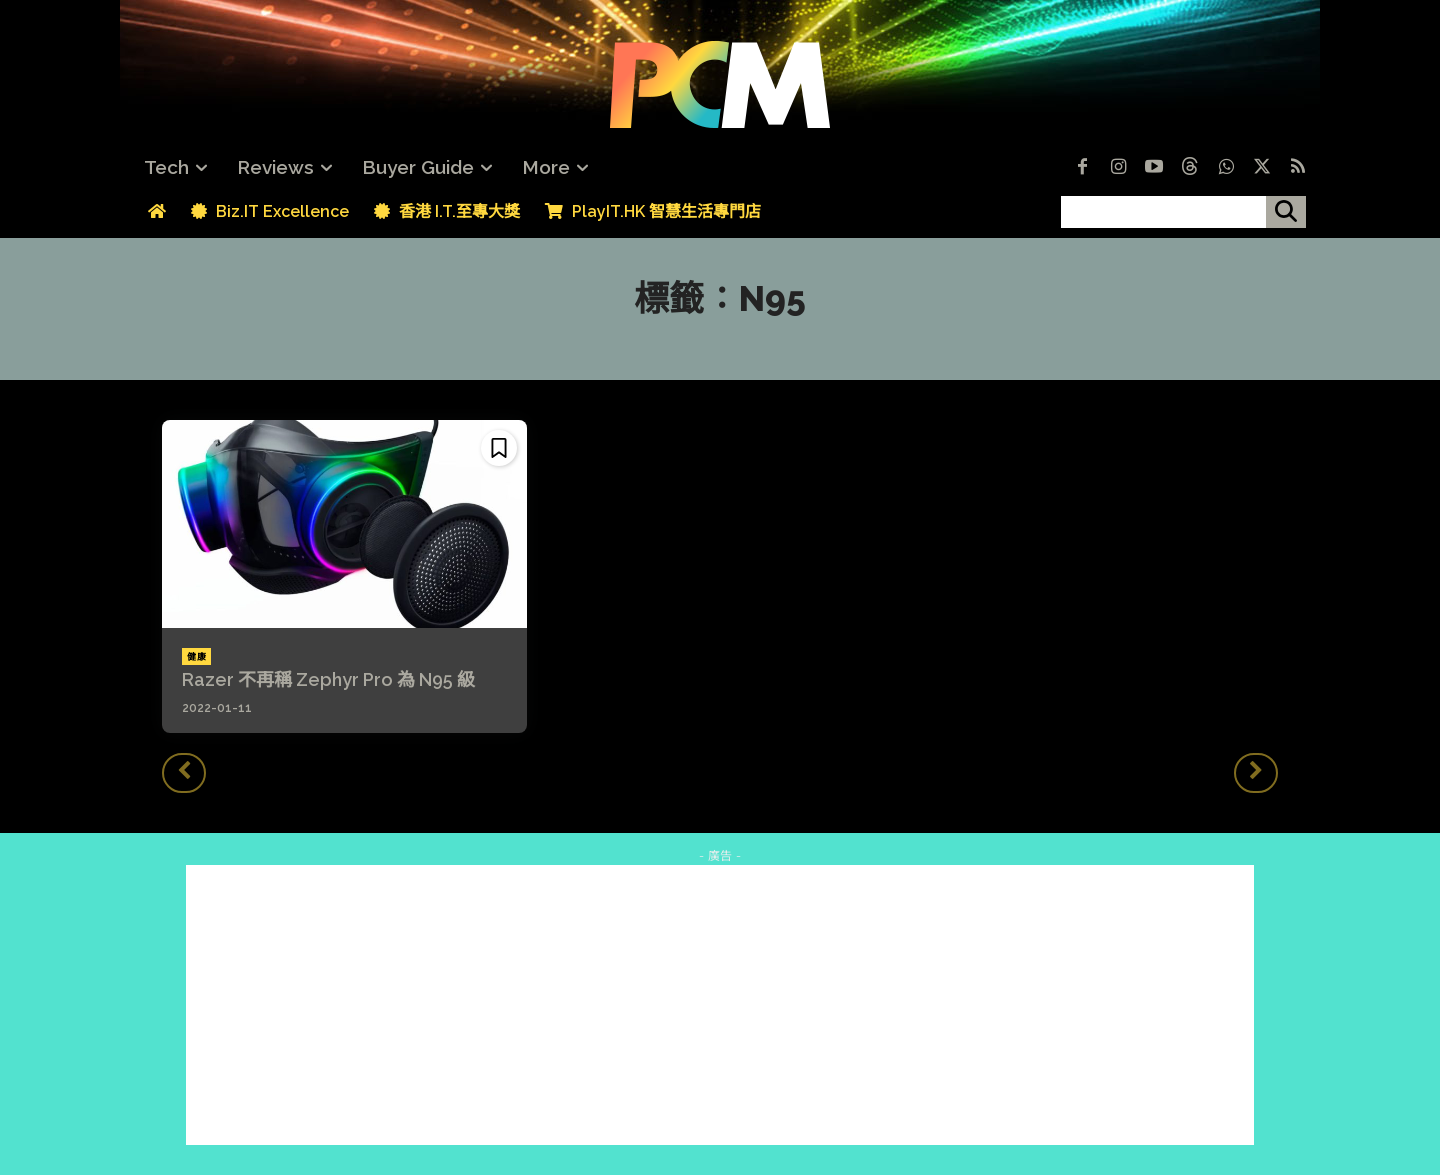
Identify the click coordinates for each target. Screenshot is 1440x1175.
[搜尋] (1286, 212)
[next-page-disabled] (1256, 773)
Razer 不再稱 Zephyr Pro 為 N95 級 (328, 679)
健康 (196, 657)
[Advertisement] (720, 1005)
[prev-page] (184, 773)
